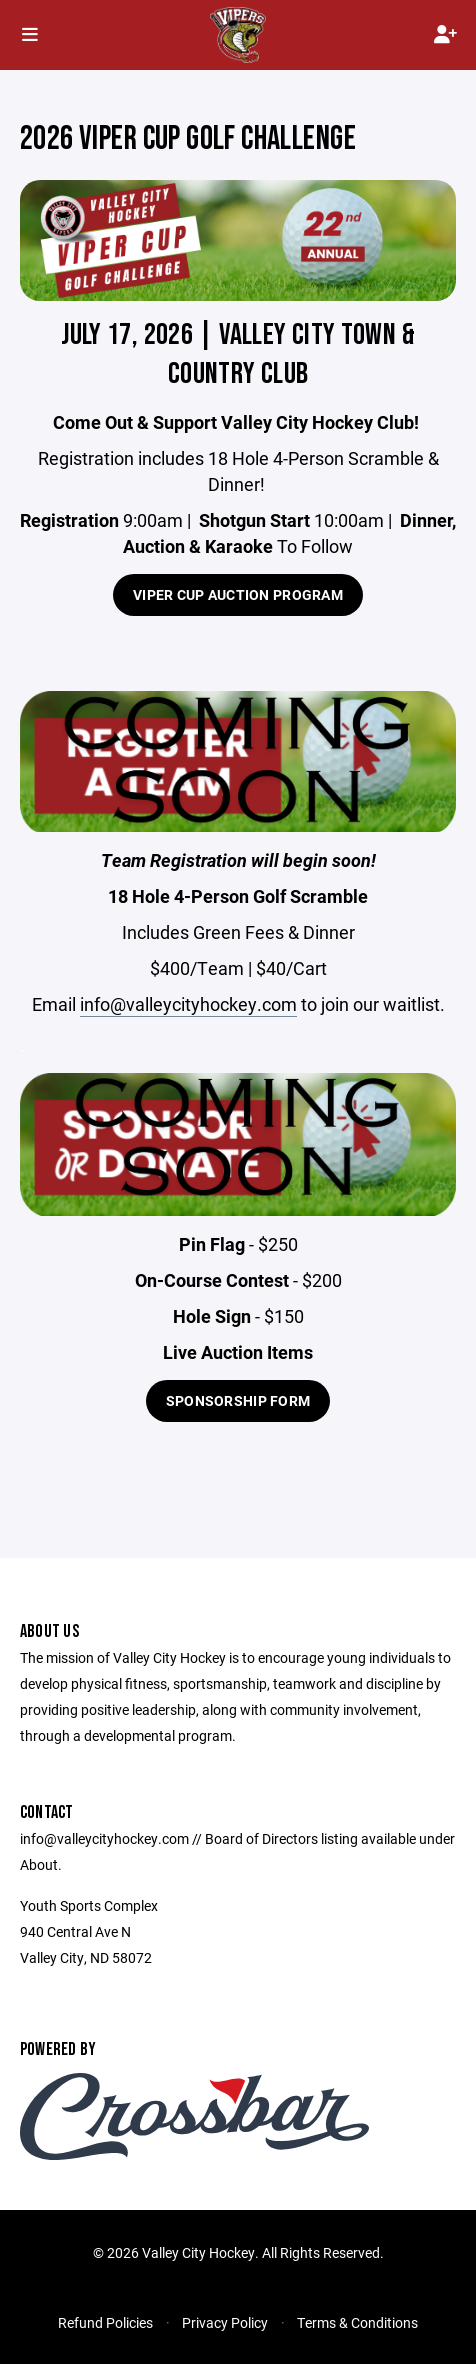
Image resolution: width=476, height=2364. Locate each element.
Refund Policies (105, 2322)
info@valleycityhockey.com (188, 1004)
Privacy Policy (225, 2322)
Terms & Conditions (357, 2322)
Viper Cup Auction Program (238, 594)
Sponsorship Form (238, 1400)
